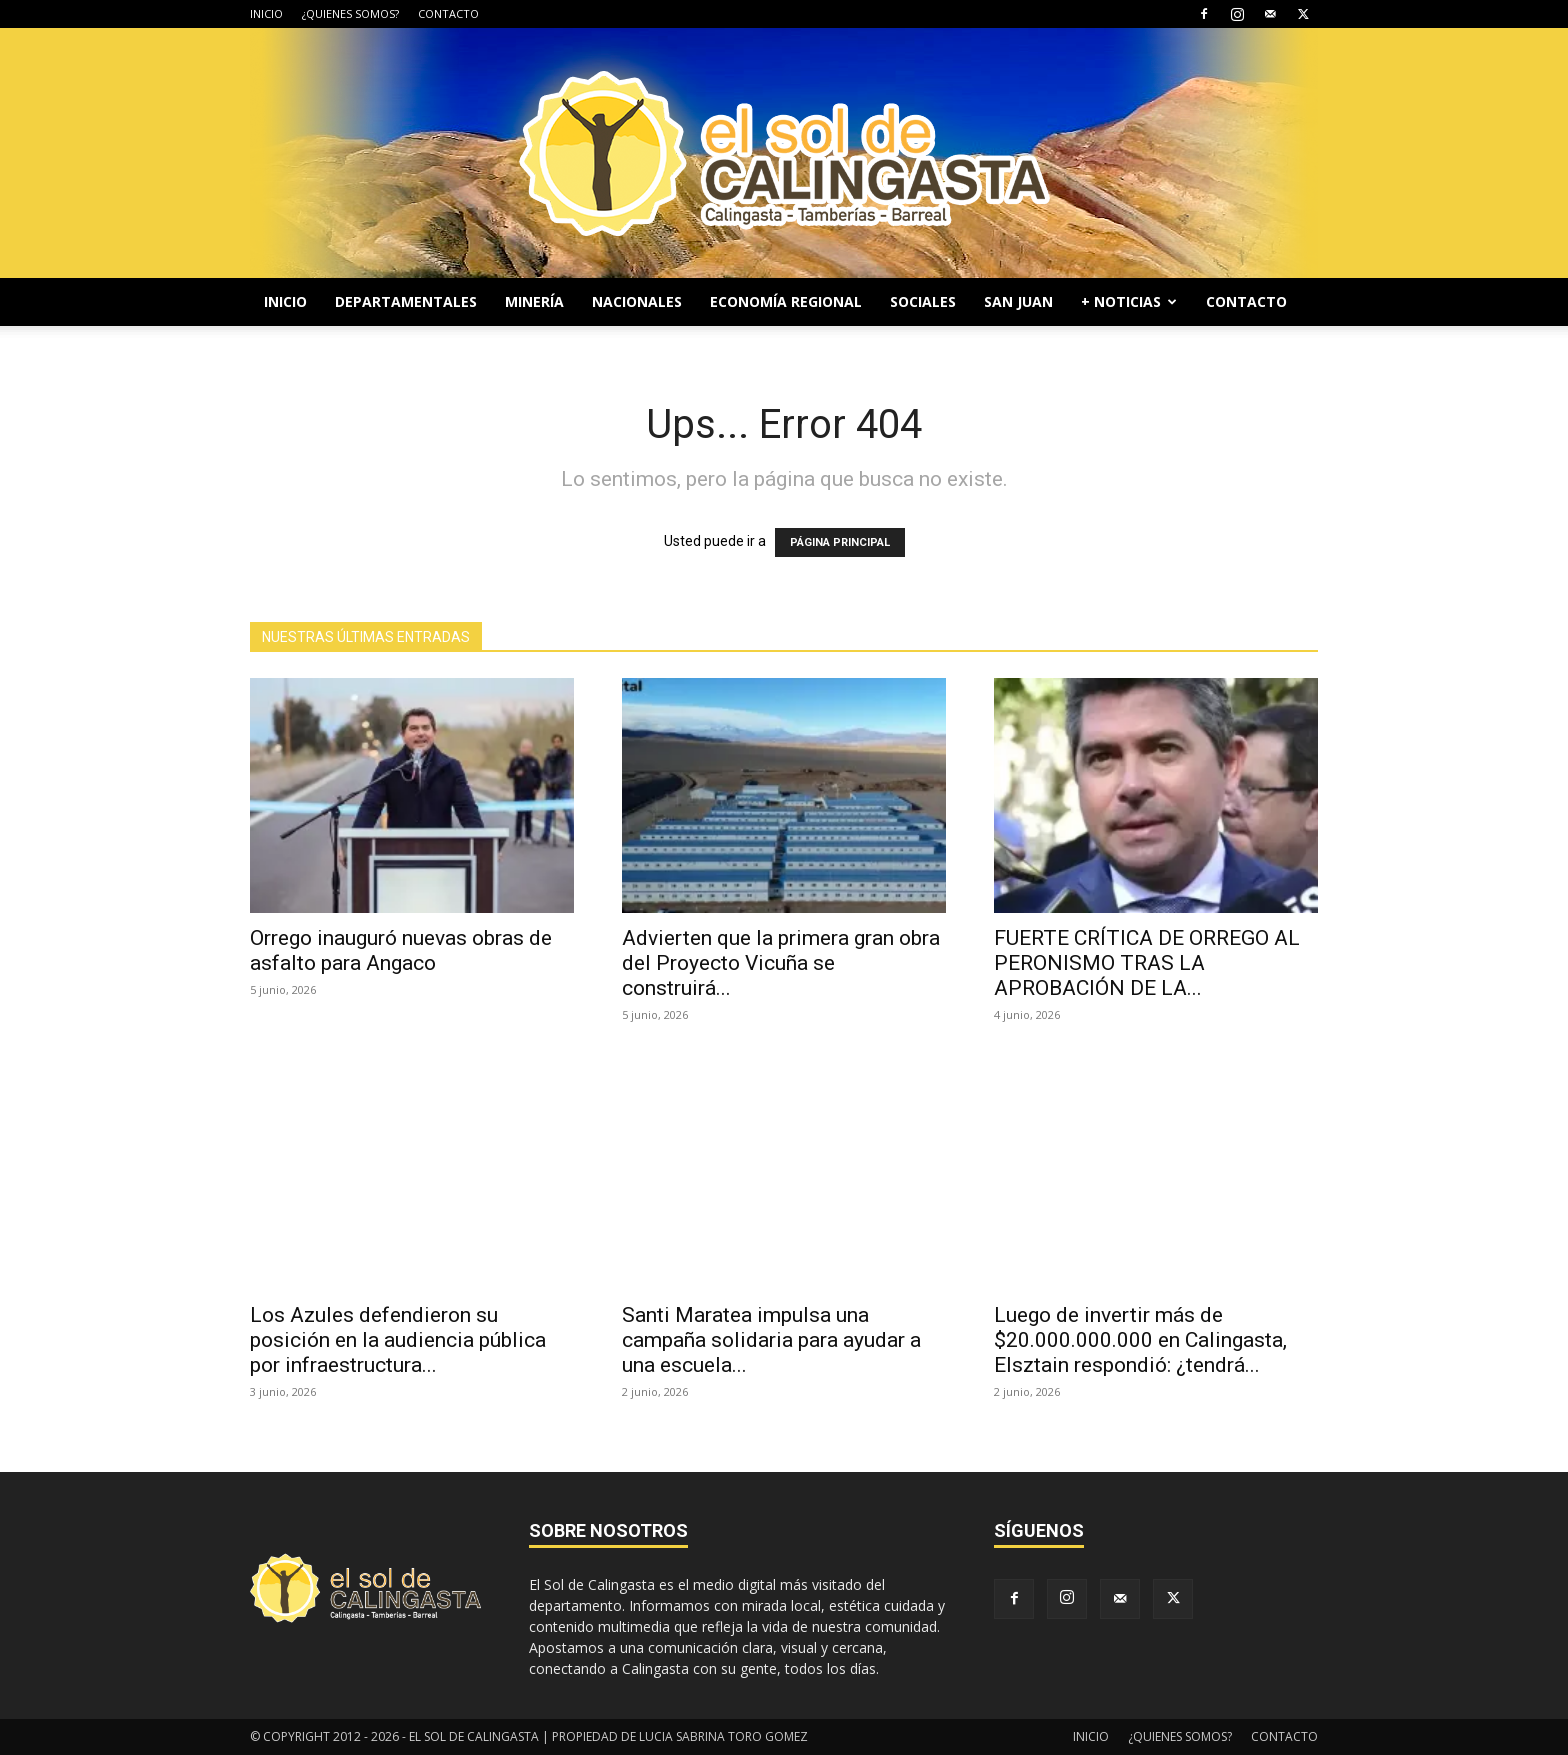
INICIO (266, 13)
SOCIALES (923, 301)
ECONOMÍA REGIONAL (786, 301)
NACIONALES (637, 301)
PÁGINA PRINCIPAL (840, 542)
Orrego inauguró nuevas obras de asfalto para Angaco (401, 950)
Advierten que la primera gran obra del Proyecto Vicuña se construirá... (781, 963)
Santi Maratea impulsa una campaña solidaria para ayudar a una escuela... (771, 1340)
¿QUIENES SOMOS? (350, 13)
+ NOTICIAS (1129, 301)
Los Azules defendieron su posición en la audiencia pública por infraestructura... (398, 1340)
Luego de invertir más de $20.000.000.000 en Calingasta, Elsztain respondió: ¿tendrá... (1140, 1340)
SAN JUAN (1018, 301)
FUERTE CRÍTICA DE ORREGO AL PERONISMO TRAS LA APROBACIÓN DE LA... (1147, 963)
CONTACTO (448, 13)
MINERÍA (534, 301)
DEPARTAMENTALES (406, 301)
